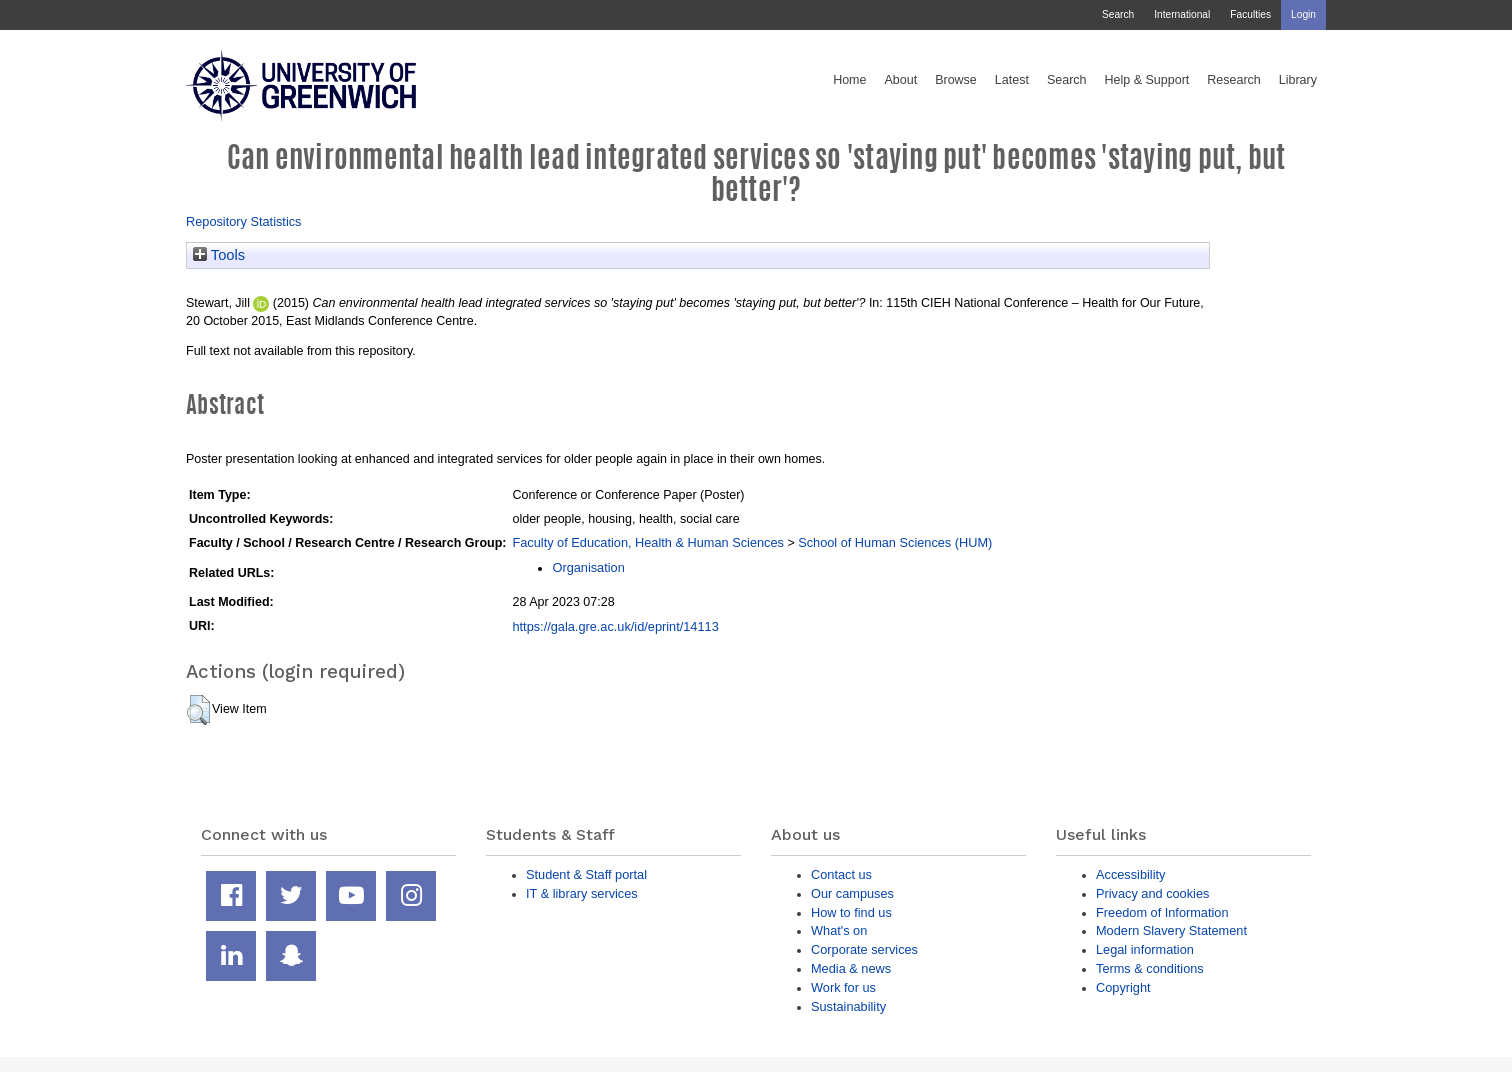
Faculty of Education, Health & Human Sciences (647, 542)
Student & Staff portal (586, 874)
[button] (198, 710)
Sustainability (848, 1006)
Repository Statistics (244, 221)
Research (1234, 80)
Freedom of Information (1162, 912)
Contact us (841, 874)
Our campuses (852, 893)
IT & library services (582, 893)
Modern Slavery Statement (1171, 930)
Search (1118, 14)
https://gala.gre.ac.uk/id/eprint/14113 (615, 626)
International (1182, 14)
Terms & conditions (1150, 968)
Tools (219, 255)
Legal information (1145, 949)
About (900, 80)
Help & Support (1147, 80)
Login (1303, 14)
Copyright (1123, 987)
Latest (1012, 80)
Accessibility (1130, 874)
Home (849, 80)
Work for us (843, 987)
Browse (956, 80)
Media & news (851, 968)
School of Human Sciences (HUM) (895, 542)
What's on (839, 930)
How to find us (851, 912)
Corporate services (864, 949)
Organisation (588, 567)
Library (1298, 80)
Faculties (1250, 14)
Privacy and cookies (1152, 893)
